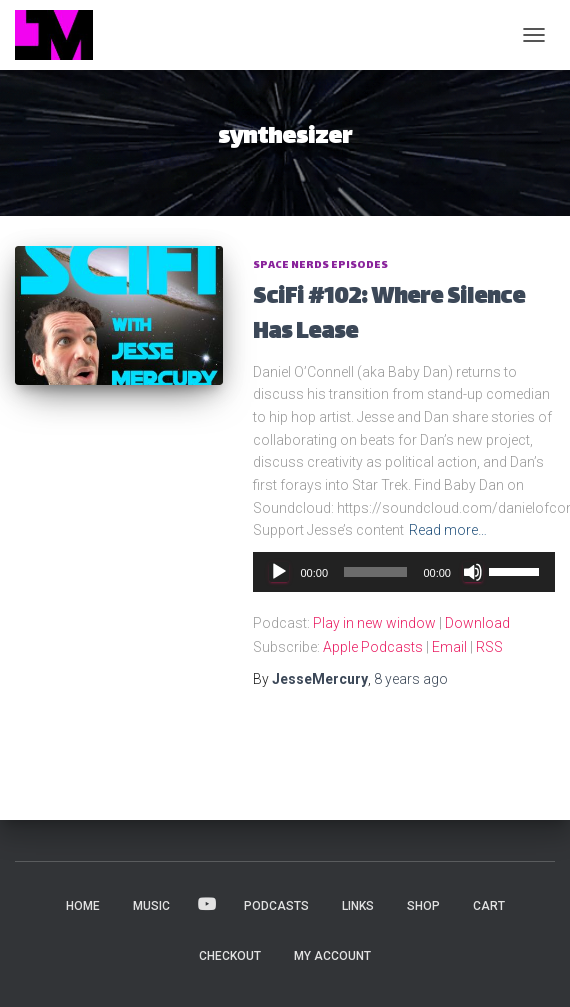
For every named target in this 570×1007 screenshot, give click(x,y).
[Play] (279, 572)
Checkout (230, 956)
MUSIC (151, 906)
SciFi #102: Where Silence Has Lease (389, 316)
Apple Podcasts (373, 647)
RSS (489, 647)
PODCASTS (276, 906)
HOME (83, 906)
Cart (489, 906)
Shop (423, 906)
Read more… (448, 530)
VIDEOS (207, 905)
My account (332, 956)
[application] (404, 572)
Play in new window (374, 623)
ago (411, 679)
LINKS (358, 906)
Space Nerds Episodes (320, 265)
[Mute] (473, 572)
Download (477, 623)
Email (449, 647)
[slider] (375, 572)
